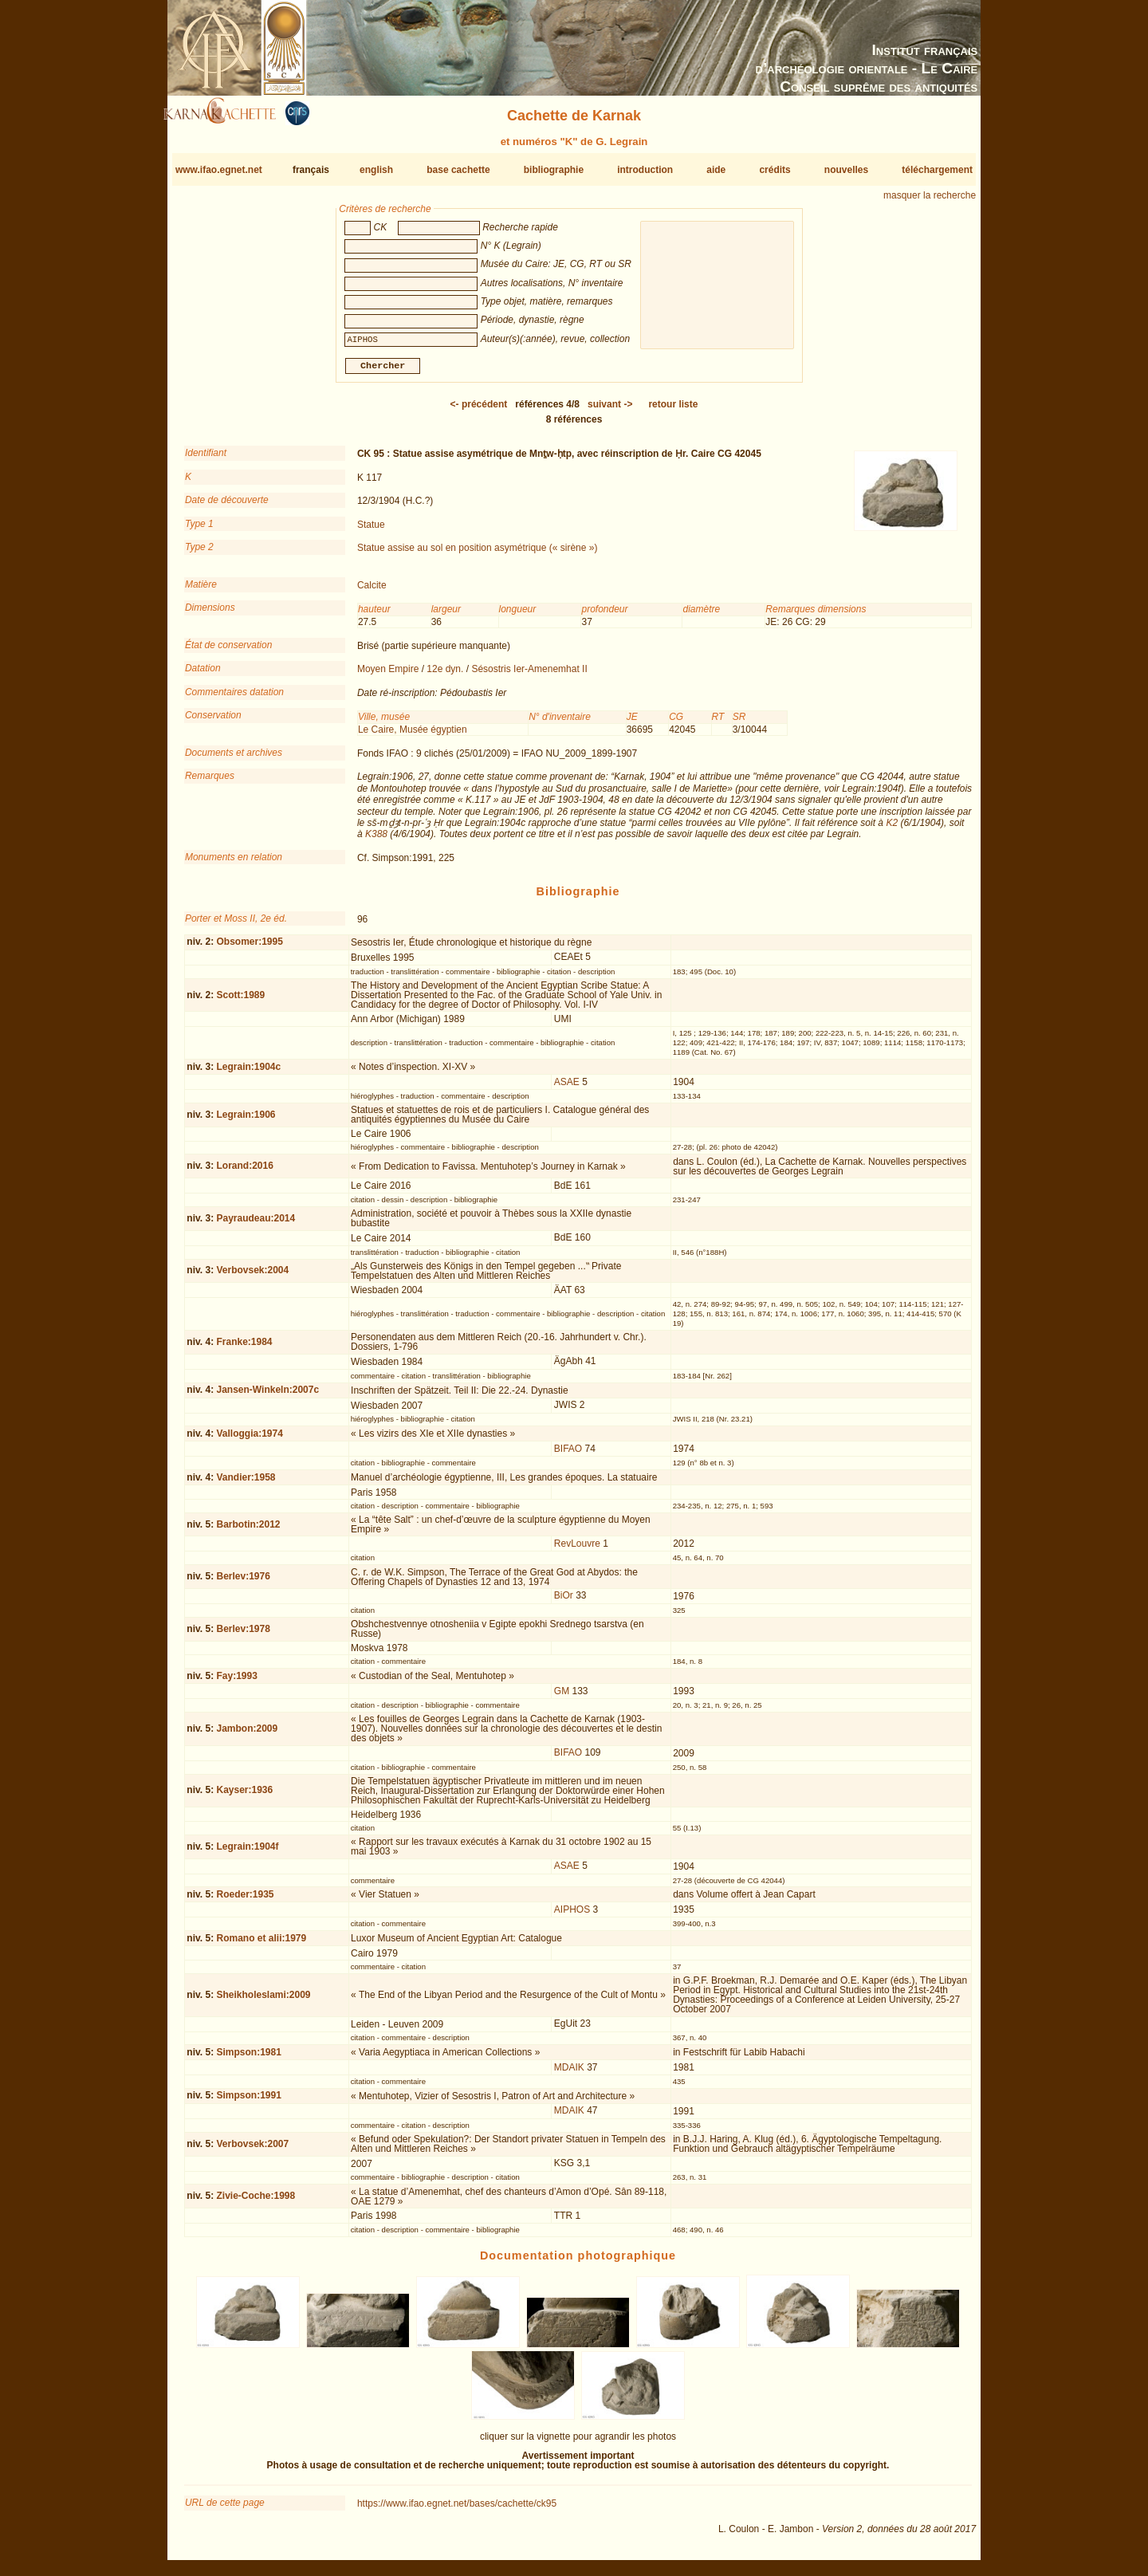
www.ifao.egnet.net (218, 169)
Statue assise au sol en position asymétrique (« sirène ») (477, 554)
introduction (645, 169)
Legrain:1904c (248, 1073)
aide (715, 169)
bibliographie (554, 169)
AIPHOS (572, 1915)
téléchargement (937, 169)
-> (610, 410)
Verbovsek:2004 (252, 1276)
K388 (376, 840)
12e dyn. (445, 675)
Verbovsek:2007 (252, 2150)
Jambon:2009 (246, 1734)
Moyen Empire (388, 675)
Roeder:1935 (244, 1900)
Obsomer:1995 (249, 948)
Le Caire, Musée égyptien (412, 735)
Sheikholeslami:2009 (263, 2000)
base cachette (458, 169)
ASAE (567, 1088)
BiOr (563, 1601)
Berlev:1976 (242, 1582)
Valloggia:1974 (249, 1439)
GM (561, 1696)
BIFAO (568, 1455)
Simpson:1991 (248, 2101)
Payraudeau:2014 (255, 1224)
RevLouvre (577, 1549)
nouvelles (846, 169)
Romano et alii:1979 (261, 1944)
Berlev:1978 (242, 1635)
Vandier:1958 (245, 1483)
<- (479, 410)
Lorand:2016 (244, 1172)
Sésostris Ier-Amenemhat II (529, 675)
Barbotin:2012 (248, 1530)
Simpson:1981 (248, 2058)
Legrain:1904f (247, 1852)
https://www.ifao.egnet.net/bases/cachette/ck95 (456, 2509)
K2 (892, 829)
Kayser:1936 (244, 1796)
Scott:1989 (240, 1000)
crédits (774, 169)
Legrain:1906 (245, 1121)
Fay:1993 (236, 1682)
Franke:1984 (244, 1348)
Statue (371, 530)
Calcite (372, 591)
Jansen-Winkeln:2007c (267, 1396)
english (376, 169)
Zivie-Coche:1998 (255, 2202)
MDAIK (569, 2073)
